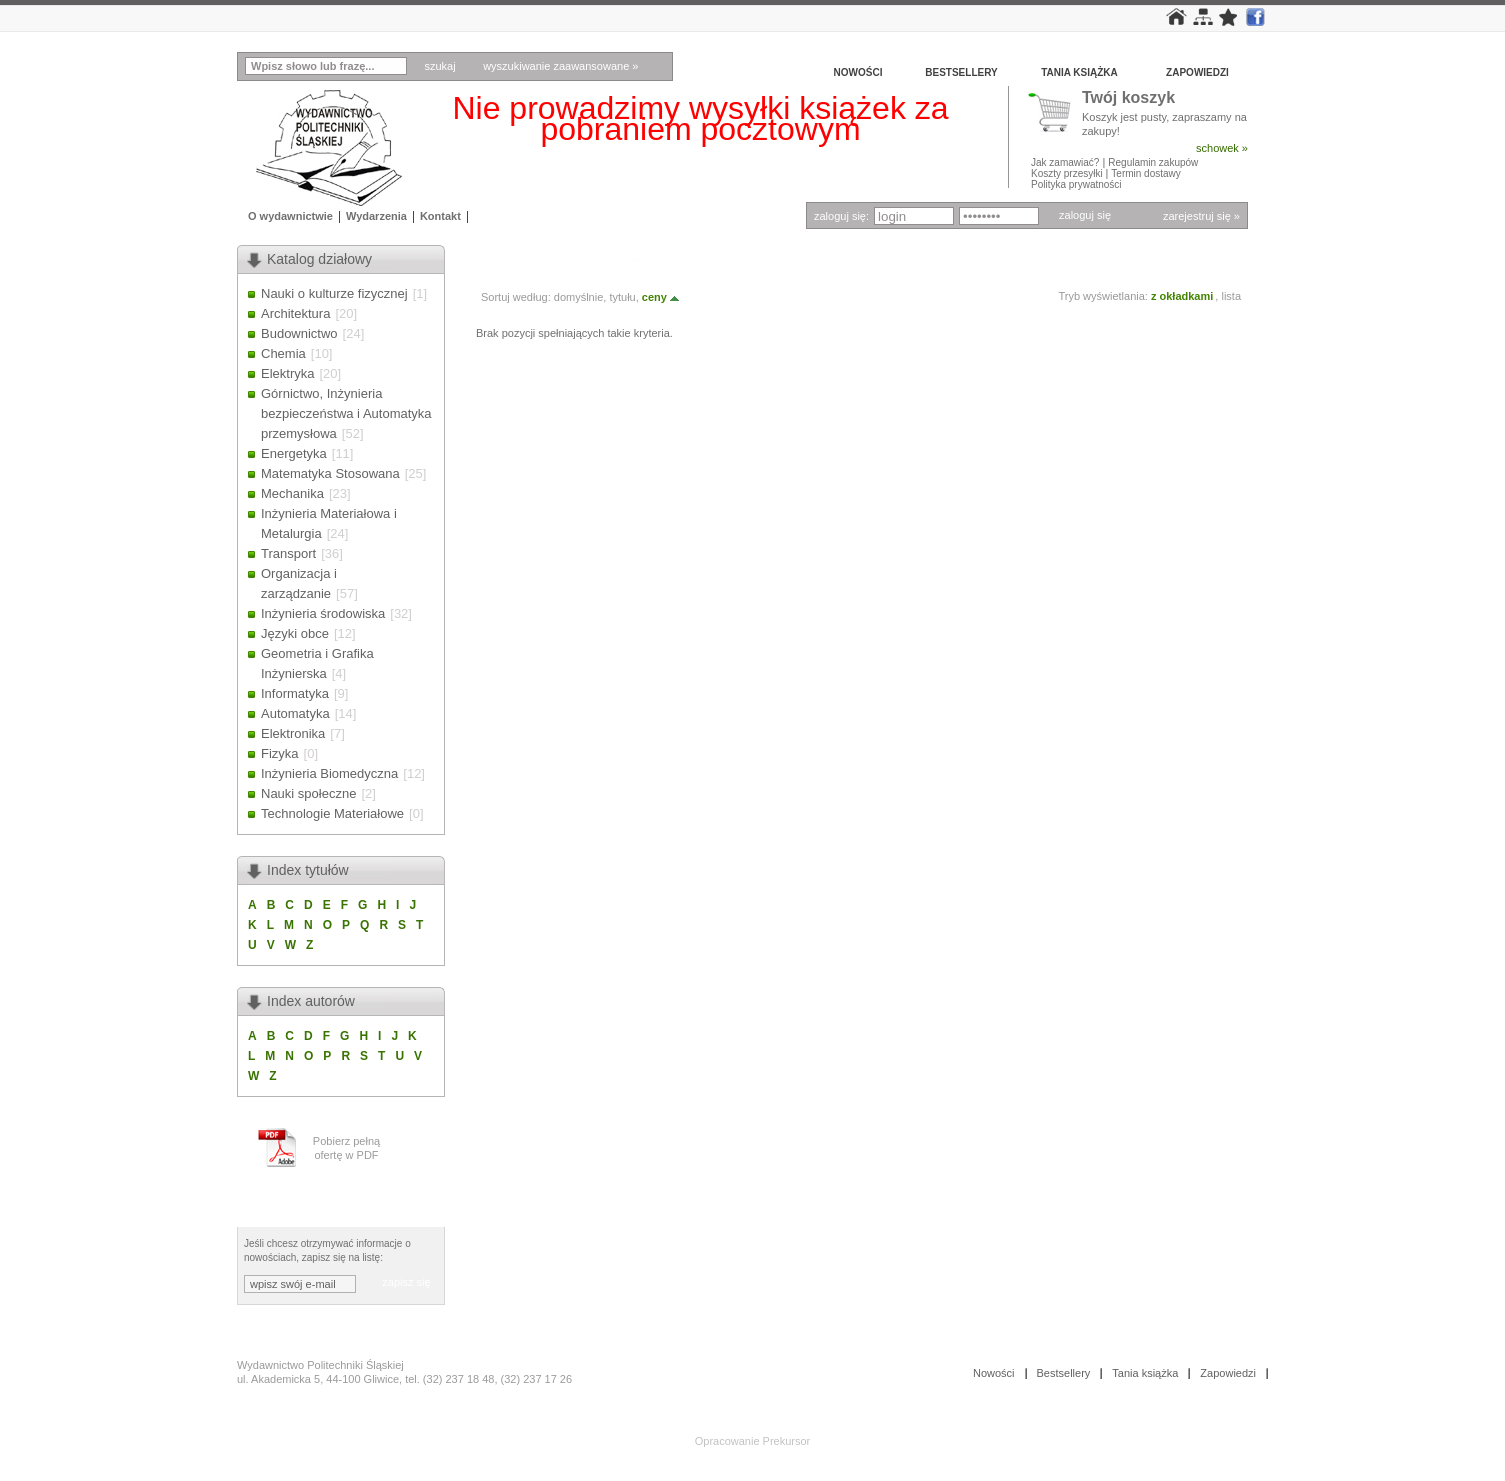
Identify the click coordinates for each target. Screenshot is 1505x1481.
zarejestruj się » (1201, 216)
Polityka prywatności (1076, 184)
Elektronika (293, 733)
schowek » (1222, 148)
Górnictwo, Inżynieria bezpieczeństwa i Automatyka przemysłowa (346, 413)
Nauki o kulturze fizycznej (334, 293)
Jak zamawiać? (1065, 162)
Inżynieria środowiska (323, 613)
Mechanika (292, 493)
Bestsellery (961, 72)
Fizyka (280, 753)
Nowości (858, 72)
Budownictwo (299, 333)
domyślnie (579, 297)
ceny (661, 297)
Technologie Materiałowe (332, 813)
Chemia (283, 353)
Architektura (295, 313)
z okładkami (1182, 296)
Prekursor (787, 1441)
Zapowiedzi (1197, 72)
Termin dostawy (1145, 173)
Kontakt (440, 216)
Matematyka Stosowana (330, 473)
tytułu (622, 297)
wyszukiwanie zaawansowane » (560, 66)
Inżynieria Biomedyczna (329, 773)
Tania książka (1079, 72)
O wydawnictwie (290, 216)
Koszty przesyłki (1068, 173)
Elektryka (287, 373)
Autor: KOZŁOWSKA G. (550, 259)
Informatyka (295, 693)
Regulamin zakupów (1153, 162)
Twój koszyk (1128, 98)
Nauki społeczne (308, 793)
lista (1231, 296)
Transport (288, 553)
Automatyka (295, 713)
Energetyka (294, 453)
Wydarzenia (376, 216)
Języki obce (295, 633)
